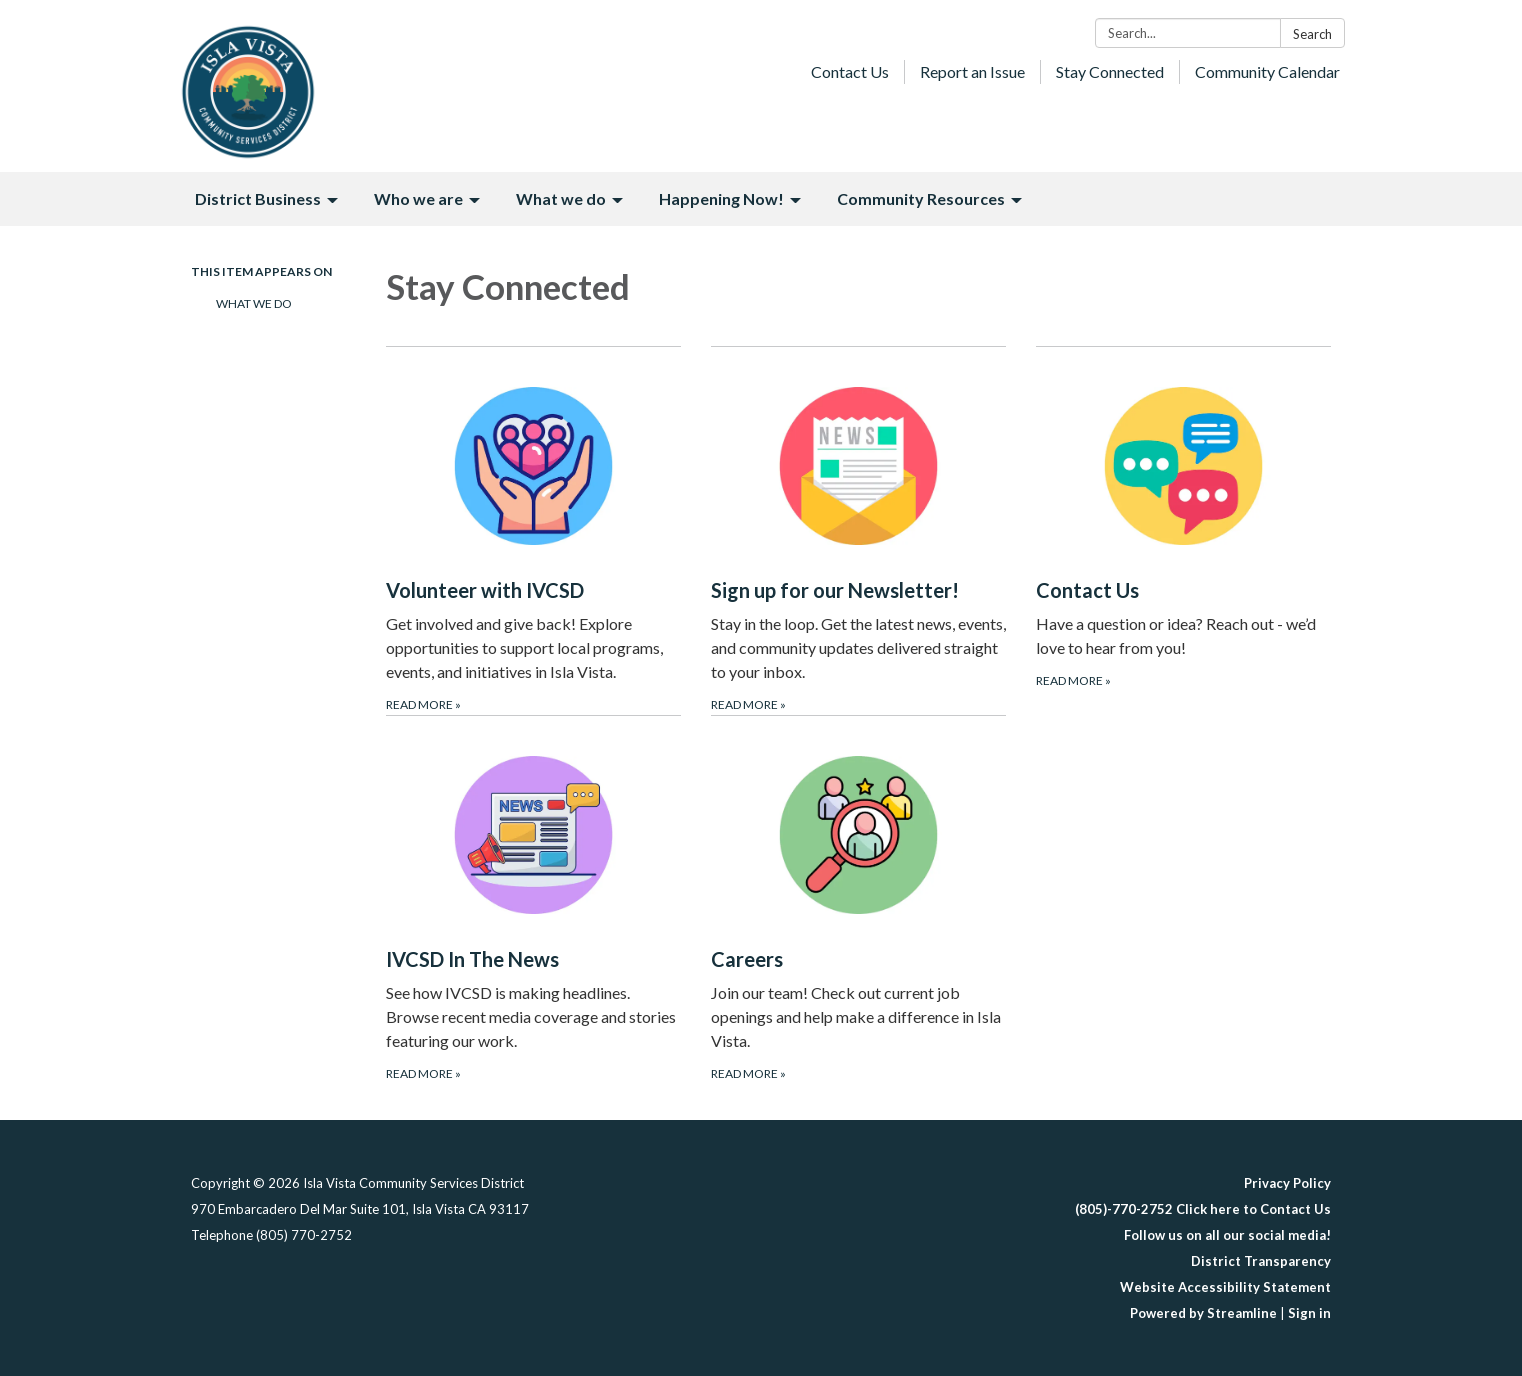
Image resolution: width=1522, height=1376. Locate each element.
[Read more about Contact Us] (1183, 530)
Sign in (1309, 1313)
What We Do (254, 303)
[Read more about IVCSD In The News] (533, 899)
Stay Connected (1110, 71)
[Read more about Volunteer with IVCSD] (533, 530)
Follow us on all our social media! (1227, 1235)
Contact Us (850, 71)
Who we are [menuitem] (418, 198)
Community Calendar (1267, 71)
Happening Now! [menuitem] (721, 198)
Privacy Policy (1287, 1183)
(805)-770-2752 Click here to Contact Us (1203, 1209)
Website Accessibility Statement (1225, 1287)
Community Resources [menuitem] (921, 198)
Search (1312, 34)
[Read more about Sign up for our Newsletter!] (858, 530)
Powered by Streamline (1203, 1313)
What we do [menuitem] (561, 198)
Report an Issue (972, 71)
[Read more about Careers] (858, 899)
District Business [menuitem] (258, 198)
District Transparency (1261, 1261)
